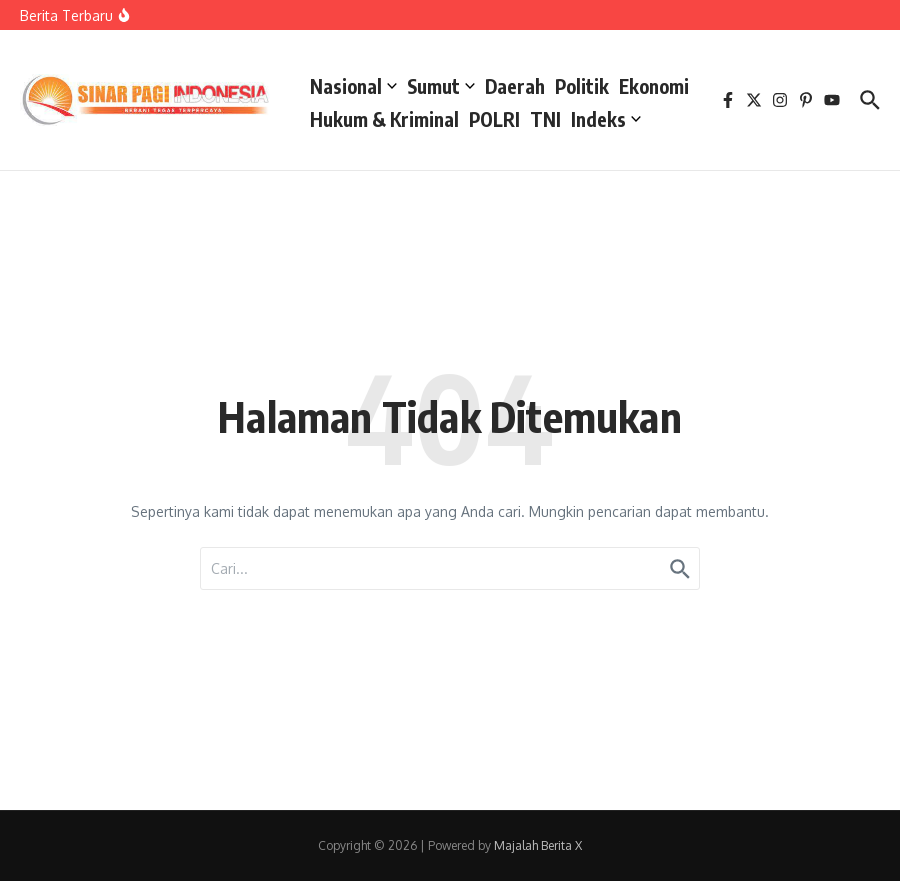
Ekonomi (654, 86)
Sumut (441, 86)
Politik (582, 86)
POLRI (494, 119)
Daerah (515, 86)
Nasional (353, 86)
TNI (545, 119)
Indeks (606, 119)
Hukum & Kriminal (384, 119)
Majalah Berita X (538, 845)
